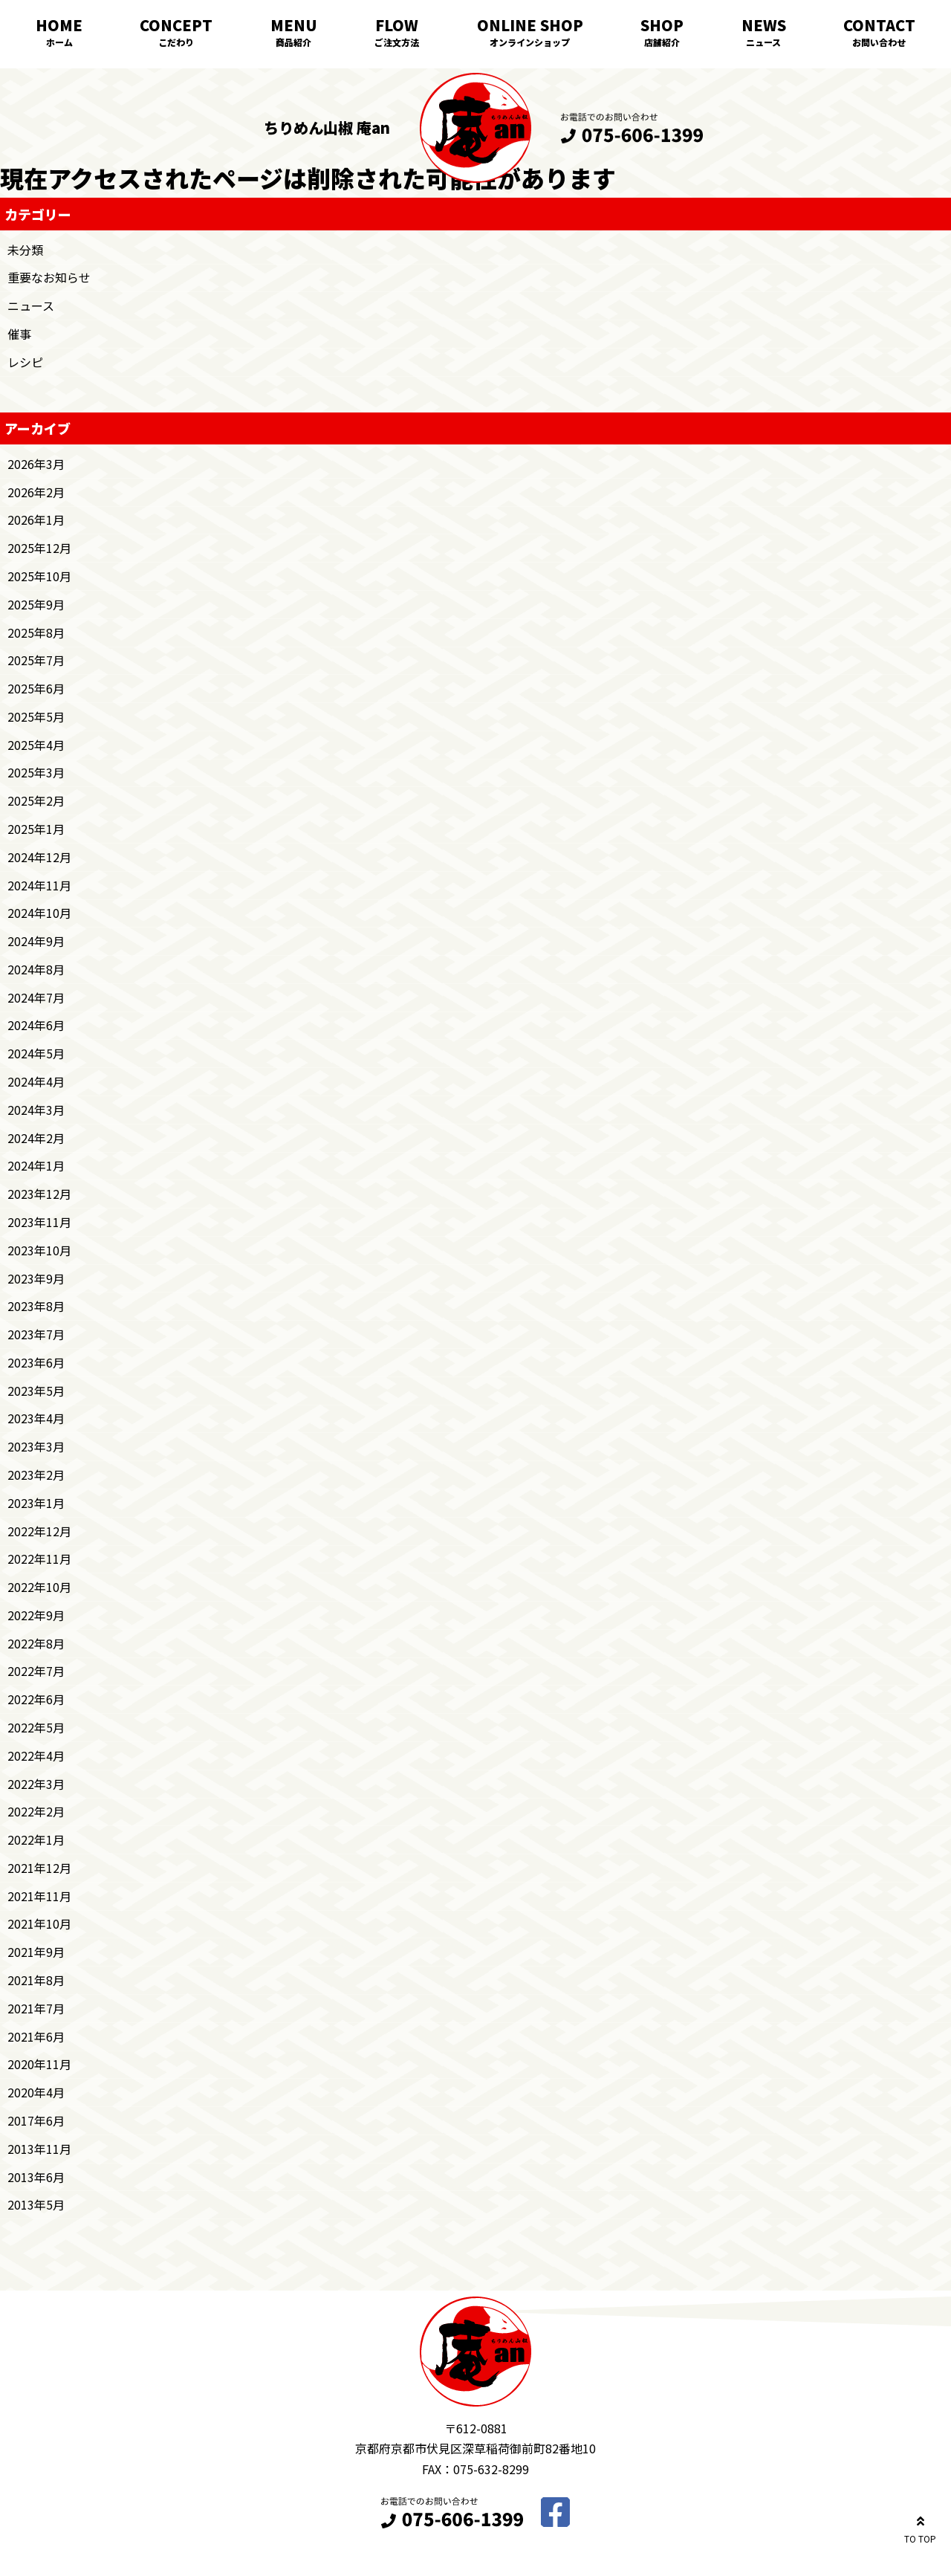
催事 (19, 334)
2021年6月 (36, 2036)
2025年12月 (39, 548)
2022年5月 (36, 1727)
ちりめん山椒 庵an (327, 127)
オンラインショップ (530, 42)
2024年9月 (36, 941)
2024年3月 (36, 1110)
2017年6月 (36, 2120)
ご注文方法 (396, 42)
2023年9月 (36, 1278)
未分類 (25, 250)
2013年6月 (36, 2177)
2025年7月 (36, 660)
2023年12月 (39, 1194)
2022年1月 (36, 1839)
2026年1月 (36, 519)
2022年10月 (39, 1587)
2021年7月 (36, 2008)
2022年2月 (36, 1811)
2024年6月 (36, 1025)
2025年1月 (36, 829)
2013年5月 (36, 2204)
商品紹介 (293, 42)
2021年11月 (39, 1896)
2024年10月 (39, 913)
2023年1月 (36, 1503)
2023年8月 (36, 1306)
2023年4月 (36, 1418)
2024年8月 (36, 969)
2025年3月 (36, 772)
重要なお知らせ (49, 277)
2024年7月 (36, 997)
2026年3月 (36, 464)
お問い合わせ (879, 42)
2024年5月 (36, 1053)
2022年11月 (39, 1558)
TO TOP (920, 2527)
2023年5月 (36, 1390)
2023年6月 (36, 1362)
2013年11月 (39, 2149)
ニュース (763, 42)
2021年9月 (36, 1952)
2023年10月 (39, 1250)
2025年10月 (39, 576)
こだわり (176, 42)
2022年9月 (36, 1615)
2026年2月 (36, 492)
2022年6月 (36, 1699)
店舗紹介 (662, 42)
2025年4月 (36, 745)
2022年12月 (39, 1531)
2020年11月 (39, 2064)
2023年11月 (39, 1222)
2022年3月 (36, 1784)
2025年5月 (36, 716)
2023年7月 (36, 1334)
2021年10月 (39, 1923)
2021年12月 (39, 1868)
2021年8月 (36, 1980)
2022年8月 (36, 1643)
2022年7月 (36, 1671)
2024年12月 (39, 857)
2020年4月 (36, 2092)
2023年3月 (36, 1446)
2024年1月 (36, 1165)
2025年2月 (36, 800)
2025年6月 (36, 688)
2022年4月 (36, 1755)
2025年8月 (36, 632)
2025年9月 (36, 604)
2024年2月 (36, 1138)
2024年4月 (36, 1081)
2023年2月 (36, 1474)
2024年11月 (39, 885)
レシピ (25, 362)
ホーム (59, 42)
